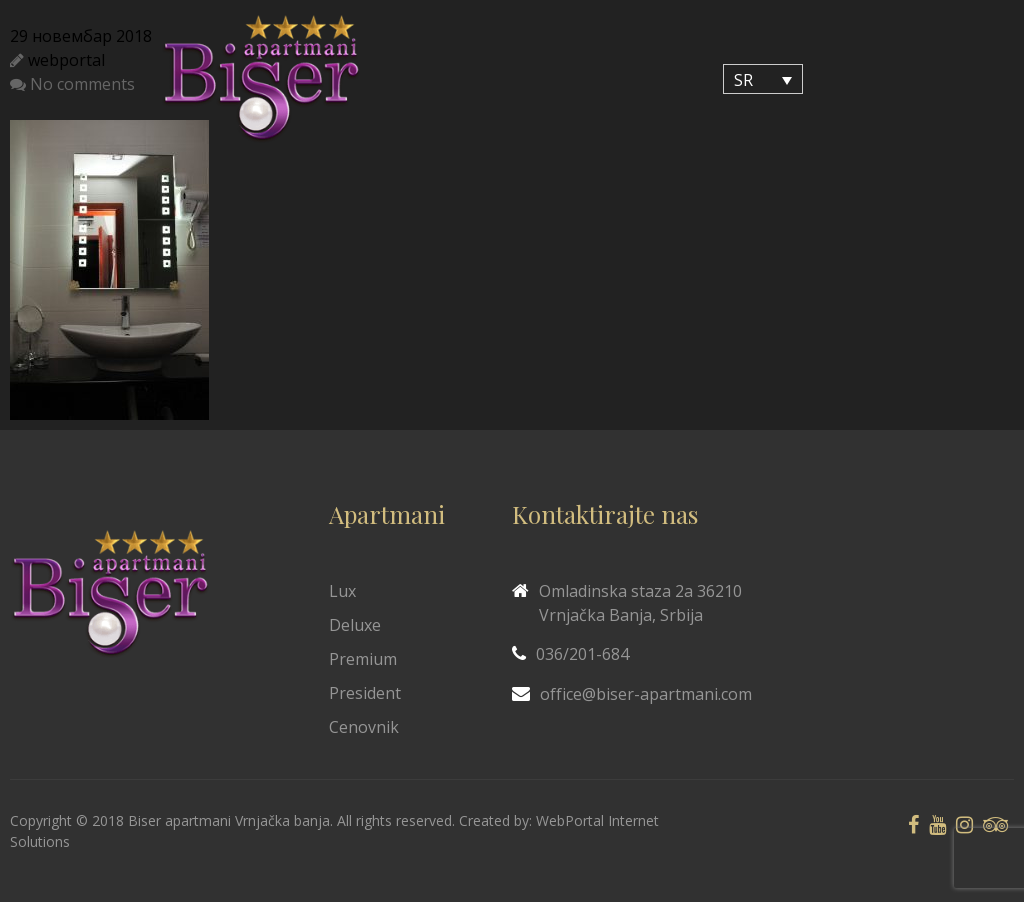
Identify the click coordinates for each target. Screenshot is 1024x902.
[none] (763, 79)
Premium (363, 659)
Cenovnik (364, 727)
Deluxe (355, 625)
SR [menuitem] (743, 80)
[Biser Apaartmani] (261, 79)
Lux (342, 591)
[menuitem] (763, 79)
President (365, 693)
